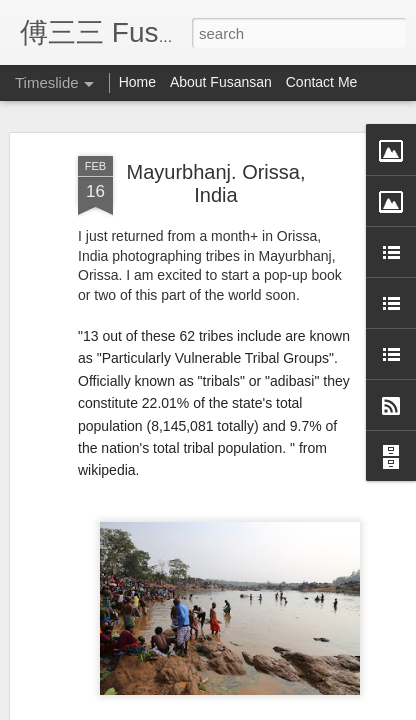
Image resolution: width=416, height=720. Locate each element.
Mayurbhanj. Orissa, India (216, 183)
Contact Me (322, 82)
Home (137, 82)
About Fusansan (221, 82)
